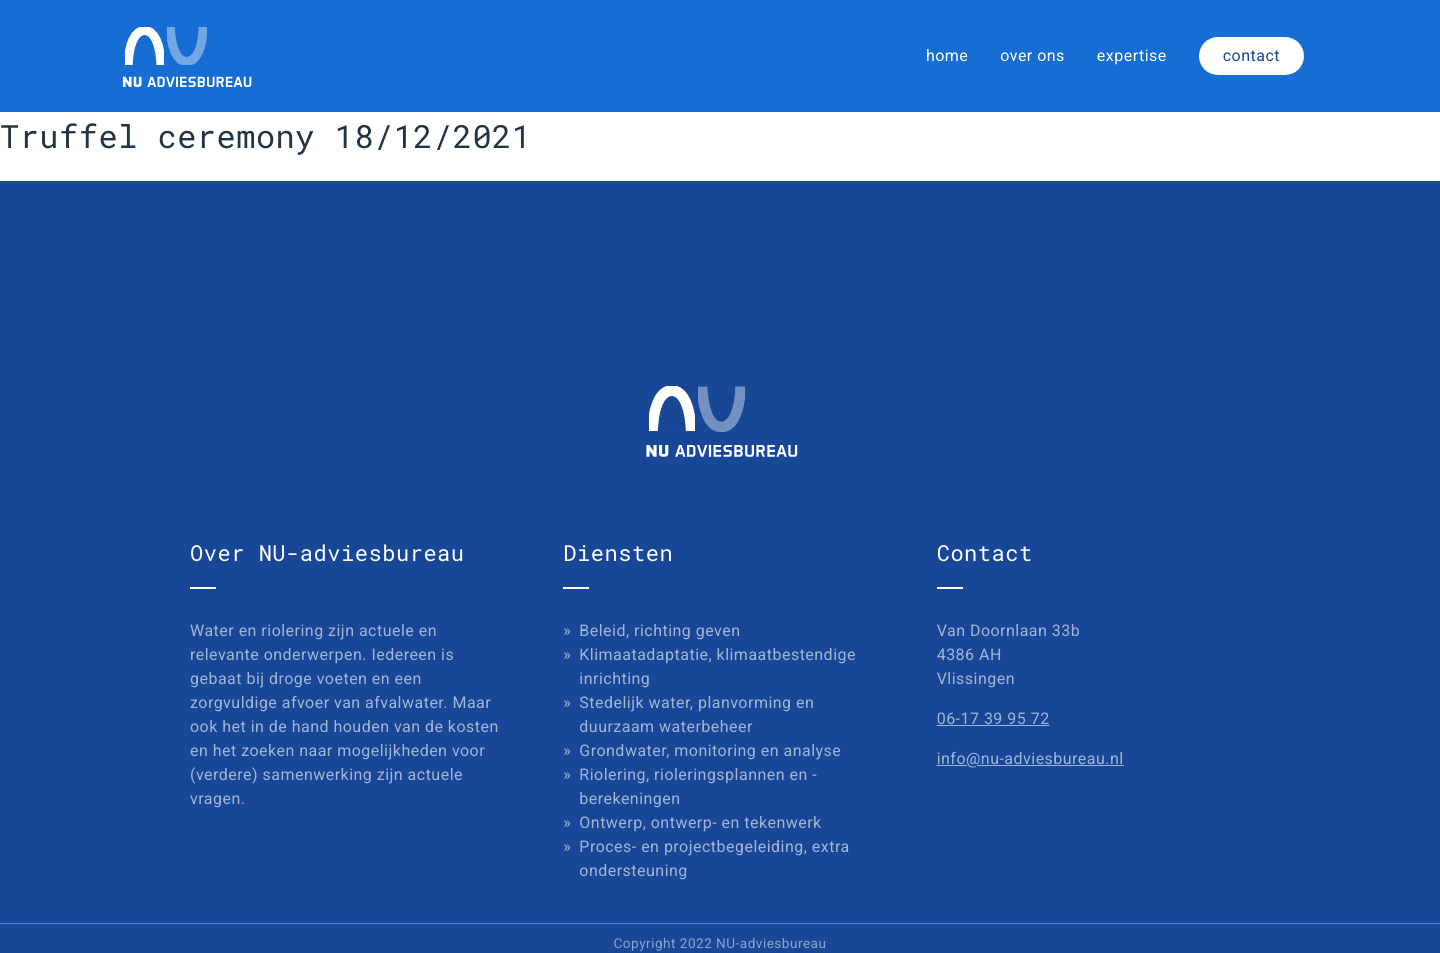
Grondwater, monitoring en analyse (710, 750)
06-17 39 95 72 (993, 718)
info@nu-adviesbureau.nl (1030, 758)
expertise (1132, 55)
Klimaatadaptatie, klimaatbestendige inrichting (717, 666)
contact (1251, 55)
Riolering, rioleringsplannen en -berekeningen (698, 786)
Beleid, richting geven (659, 630)
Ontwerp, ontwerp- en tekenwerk (700, 822)
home (947, 55)
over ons (1032, 55)
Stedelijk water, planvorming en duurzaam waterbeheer (696, 714)
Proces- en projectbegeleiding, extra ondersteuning (714, 858)
